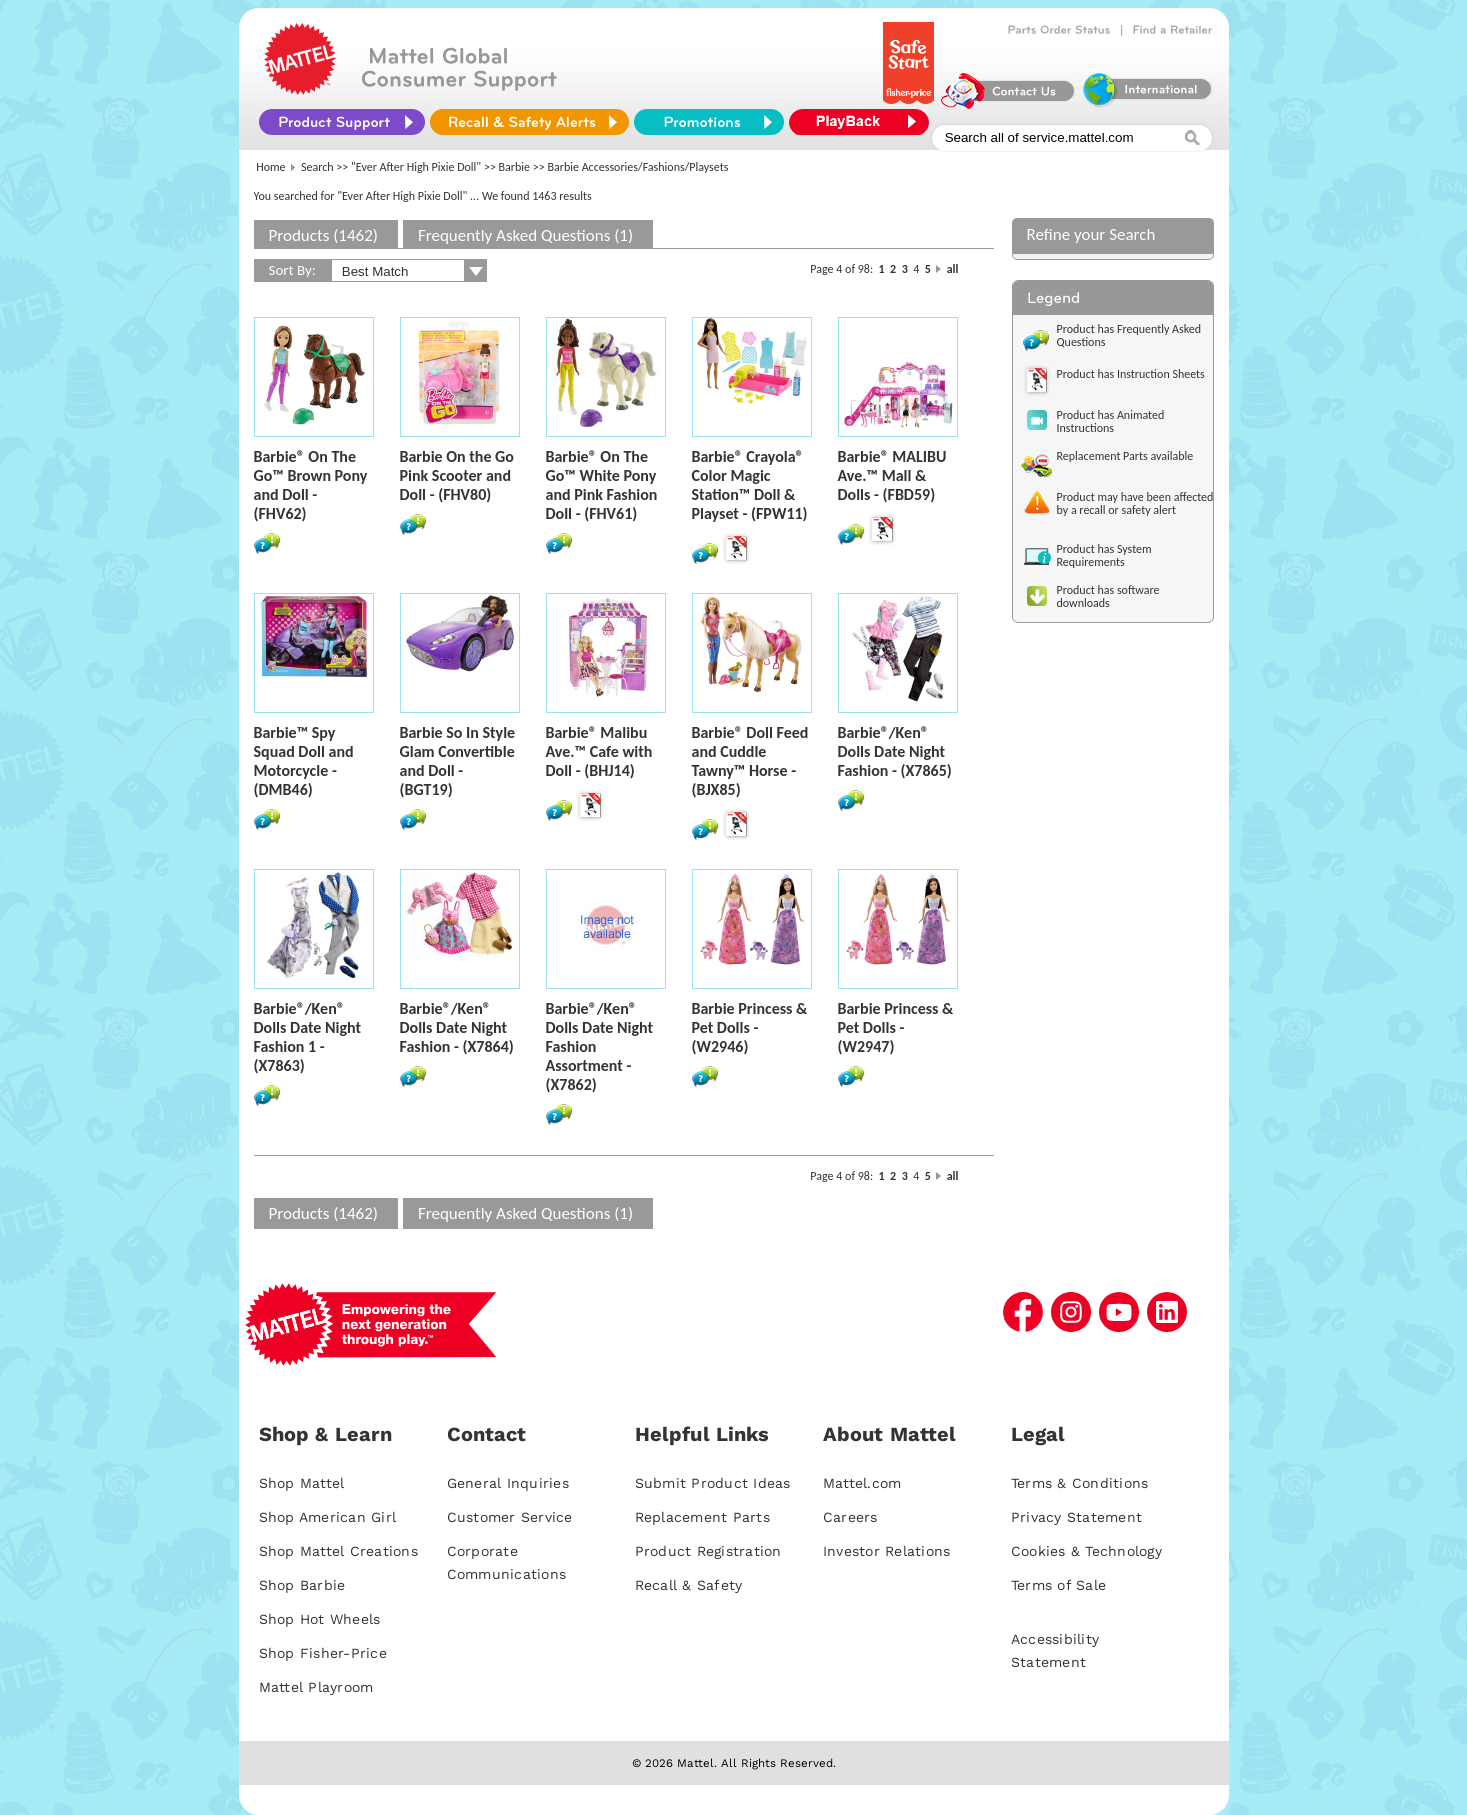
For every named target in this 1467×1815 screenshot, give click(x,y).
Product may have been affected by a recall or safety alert (1135, 503)
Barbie (515, 167)
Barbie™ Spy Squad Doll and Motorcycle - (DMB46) (304, 761)
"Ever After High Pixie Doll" (416, 167)
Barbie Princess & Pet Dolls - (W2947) (896, 1027)
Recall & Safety (689, 1585)
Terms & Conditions (1080, 1483)
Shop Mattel (302, 1483)
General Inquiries (508, 1483)
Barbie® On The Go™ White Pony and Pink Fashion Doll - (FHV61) (602, 485)
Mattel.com (862, 1483)
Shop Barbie (302, 1585)
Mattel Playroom (316, 1687)
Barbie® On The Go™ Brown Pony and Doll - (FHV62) (311, 485)
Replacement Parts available (1125, 456)
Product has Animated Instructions (1111, 421)
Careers (850, 1517)
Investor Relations (887, 1551)
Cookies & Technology (1086, 1551)
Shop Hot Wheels (320, 1619)
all (953, 269)
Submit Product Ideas (713, 1483)
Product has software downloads (1108, 596)
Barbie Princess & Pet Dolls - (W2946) (750, 1027)
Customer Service (510, 1517)
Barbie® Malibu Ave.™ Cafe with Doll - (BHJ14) (599, 751)
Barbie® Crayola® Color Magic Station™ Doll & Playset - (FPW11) (750, 485)
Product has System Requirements (1104, 555)
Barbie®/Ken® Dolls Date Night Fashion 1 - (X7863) (307, 1037)
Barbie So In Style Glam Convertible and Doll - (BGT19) (458, 761)
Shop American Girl (328, 1517)
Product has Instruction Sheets (1131, 374)
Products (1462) (323, 235)
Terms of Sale (1058, 1585)
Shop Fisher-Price (323, 1653)
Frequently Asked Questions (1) (525, 235)
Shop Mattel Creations (338, 1551)
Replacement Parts (702, 1517)
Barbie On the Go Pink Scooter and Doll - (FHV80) (457, 475)
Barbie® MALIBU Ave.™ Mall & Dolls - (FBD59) (892, 475)
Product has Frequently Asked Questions (1129, 335)
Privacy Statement (1076, 1517)
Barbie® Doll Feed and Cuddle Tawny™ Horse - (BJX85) (750, 761)
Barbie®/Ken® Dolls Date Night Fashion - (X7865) (895, 751)
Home (270, 167)
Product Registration (708, 1551)
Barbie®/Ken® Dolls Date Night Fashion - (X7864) (457, 1027)
